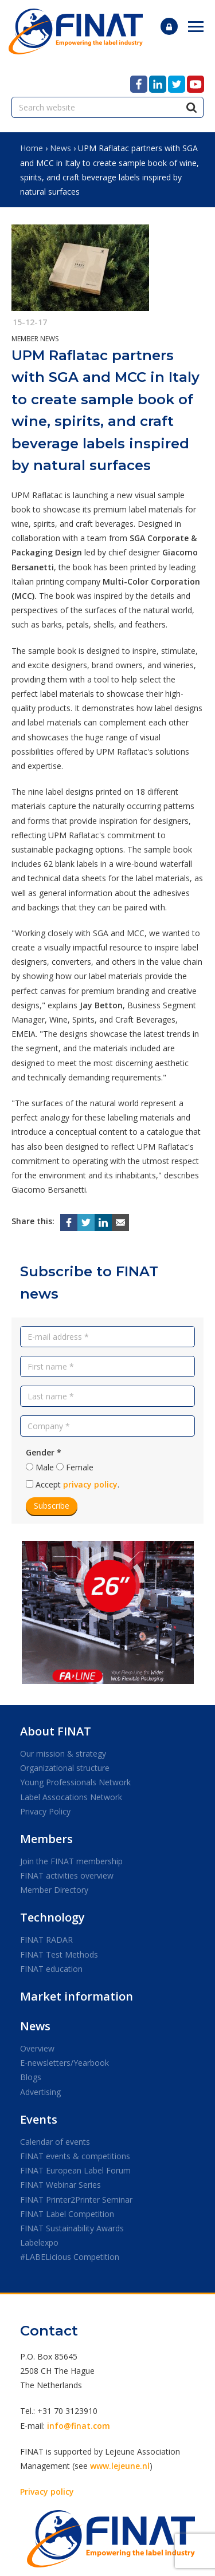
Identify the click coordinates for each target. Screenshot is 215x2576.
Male (45, 1467)
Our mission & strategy (63, 1753)
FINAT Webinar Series (60, 2184)
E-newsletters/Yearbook (64, 2062)
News (60, 148)
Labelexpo (39, 2242)
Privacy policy (47, 2491)
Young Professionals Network (75, 1782)
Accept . (77, 1484)
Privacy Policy (45, 1811)
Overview (37, 2048)
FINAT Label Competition (67, 2213)
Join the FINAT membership (71, 1861)
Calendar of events (55, 2141)
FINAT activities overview (67, 1875)
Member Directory (54, 1889)
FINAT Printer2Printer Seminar (76, 2199)
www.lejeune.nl (120, 2465)
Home (31, 148)
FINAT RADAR (46, 1939)
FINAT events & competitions (75, 2156)
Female (79, 1467)
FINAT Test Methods (59, 1954)
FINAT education (51, 1968)
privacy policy (90, 1484)
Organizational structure (65, 1767)
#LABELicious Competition (69, 2256)
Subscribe (51, 1505)
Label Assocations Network (71, 1797)
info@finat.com (78, 2425)
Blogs (30, 2077)
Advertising (40, 2091)
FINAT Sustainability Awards (72, 2228)
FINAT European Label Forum (75, 2170)
